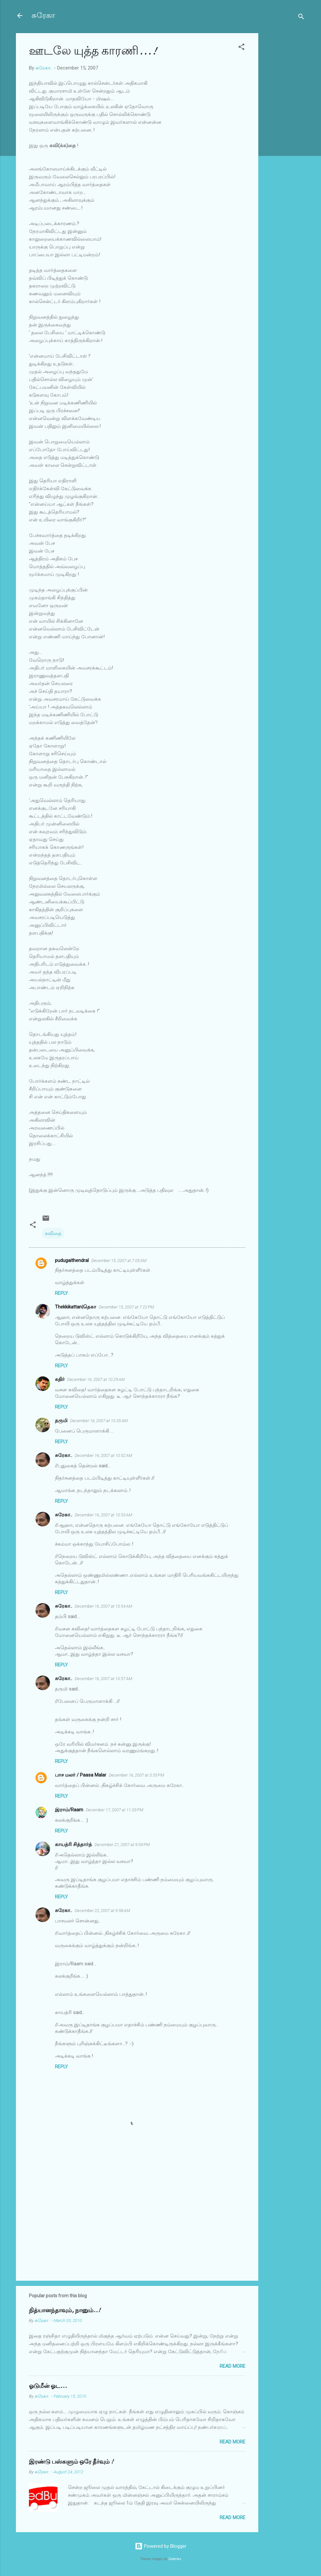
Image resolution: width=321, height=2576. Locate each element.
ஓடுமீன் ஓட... (48, 2386)
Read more (232, 2366)
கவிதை (53, 1233)
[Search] (301, 18)
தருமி (61, 1420)
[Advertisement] (284, 130)
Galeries (174, 2559)
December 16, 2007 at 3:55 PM (136, 1775)
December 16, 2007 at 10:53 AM (103, 1514)
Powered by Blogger (160, 2546)
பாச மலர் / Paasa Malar (80, 1775)
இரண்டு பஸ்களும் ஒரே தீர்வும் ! (71, 2462)
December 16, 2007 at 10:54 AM (103, 1606)
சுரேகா (43, 15)
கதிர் (60, 1379)
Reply (61, 1293)
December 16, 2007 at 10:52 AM (103, 1455)
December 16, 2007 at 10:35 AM (99, 1420)
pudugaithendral (72, 1260)
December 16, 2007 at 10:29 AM (96, 1379)
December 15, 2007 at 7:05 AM (119, 1260)
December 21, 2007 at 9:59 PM (122, 1844)
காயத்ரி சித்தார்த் (73, 1844)
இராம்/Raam (69, 1810)
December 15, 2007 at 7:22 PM (126, 1307)
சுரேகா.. (63, 1455)
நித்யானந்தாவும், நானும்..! (64, 2310)
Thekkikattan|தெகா (75, 1307)
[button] (241, 48)
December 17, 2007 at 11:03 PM (114, 1809)
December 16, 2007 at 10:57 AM (103, 1678)
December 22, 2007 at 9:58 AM (102, 1910)
